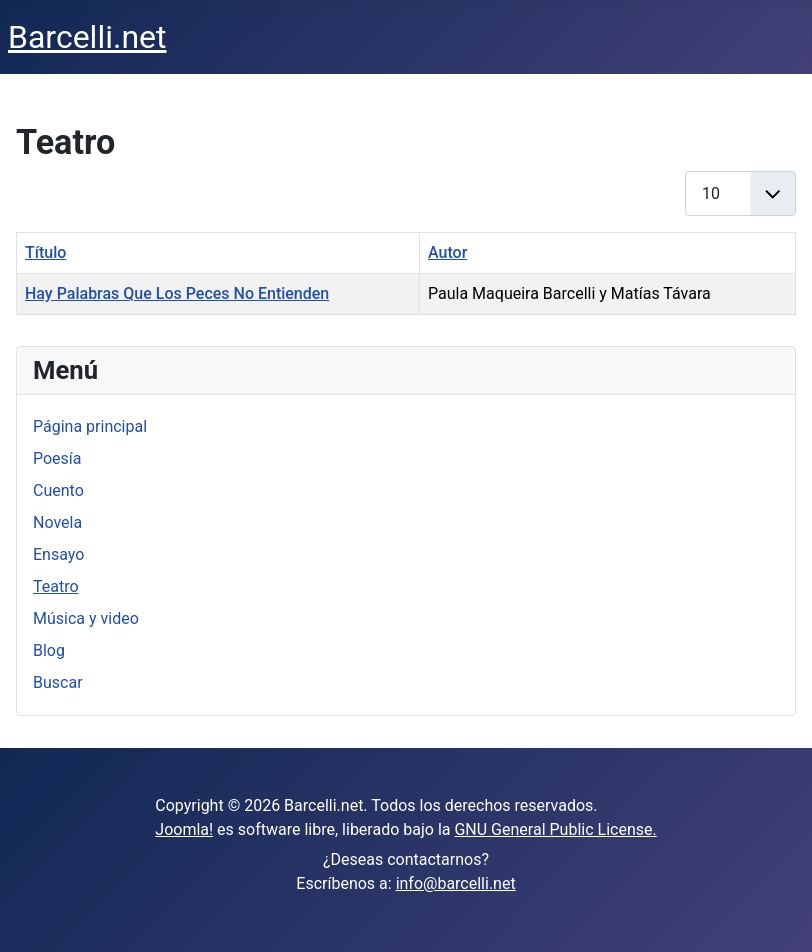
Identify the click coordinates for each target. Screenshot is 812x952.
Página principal (90, 426)
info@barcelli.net (456, 883)
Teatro (56, 586)
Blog (49, 650)
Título (45, 252)
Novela (57, 522)
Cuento (58, 490)
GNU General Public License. (555, 829)
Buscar (58, 682)
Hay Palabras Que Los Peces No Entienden (177, 293)
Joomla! (184, 829)
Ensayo (58, 554)
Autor (447, 252)
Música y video (86, 618)
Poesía (57, 458)
